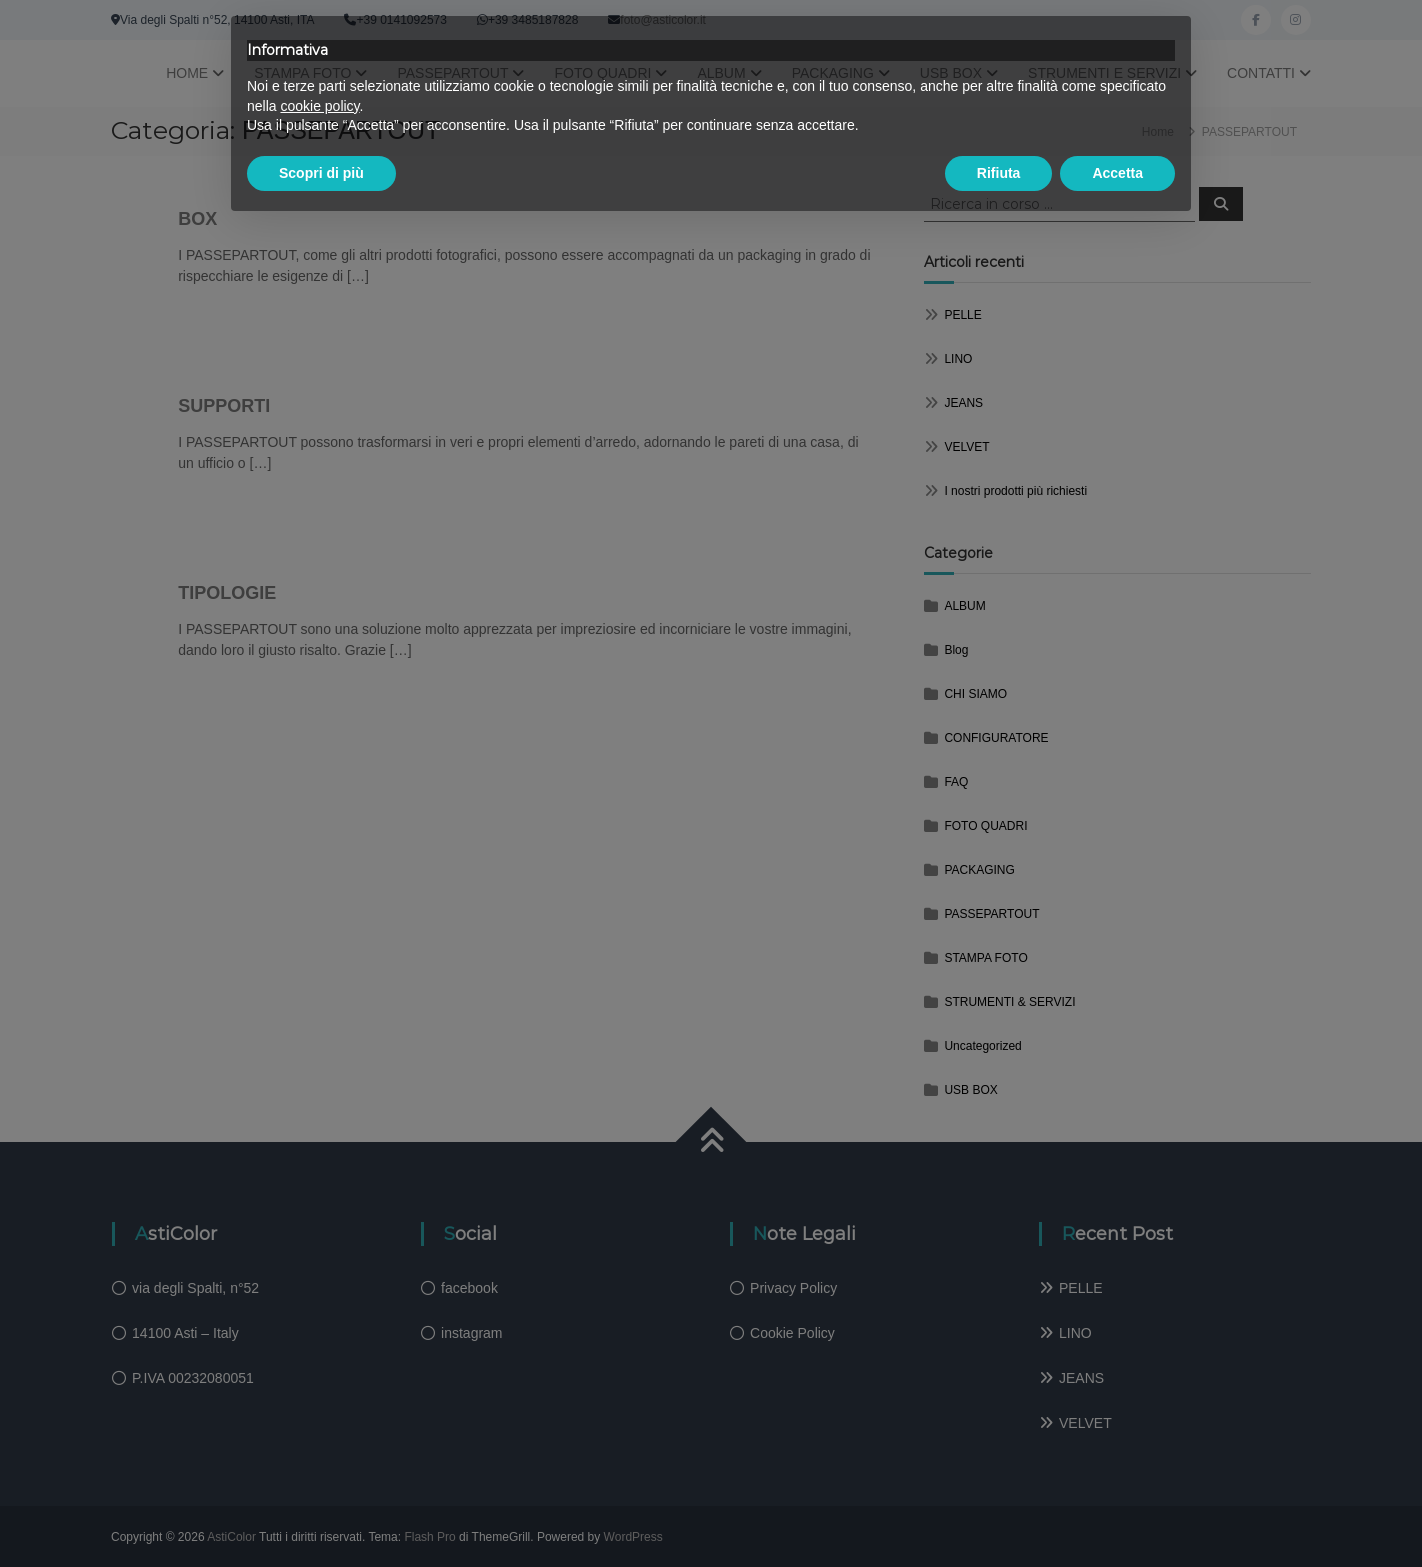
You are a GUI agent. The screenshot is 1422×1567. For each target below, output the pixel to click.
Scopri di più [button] (321, 173)
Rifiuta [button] (999, 173)
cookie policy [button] (319, 106)
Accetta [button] (1117, 173)
